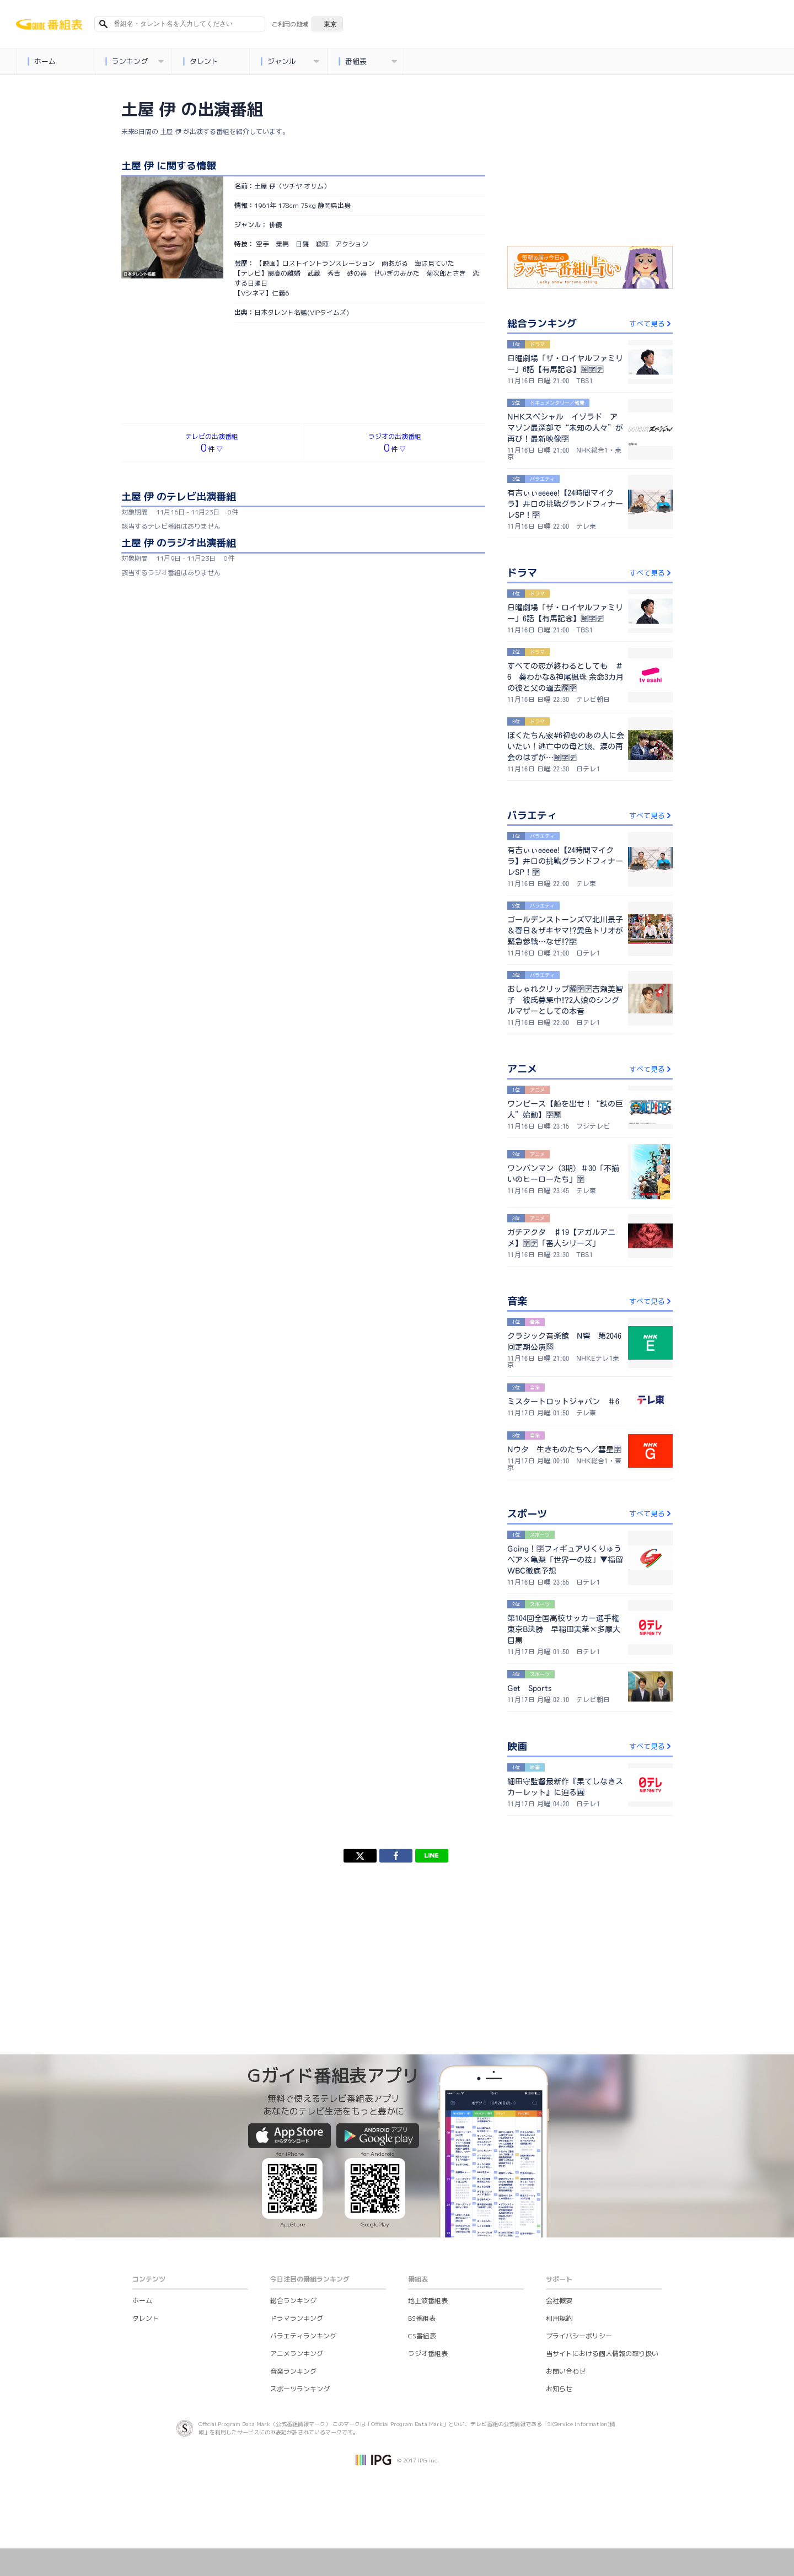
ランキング (134, 61)
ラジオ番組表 (428, 2353)
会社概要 (559, 2300)
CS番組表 (422, 2336)
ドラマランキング (296, 2318)
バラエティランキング (303, 2336)
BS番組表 (422, 2318)
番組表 (367, 61)
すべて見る (651, 324)
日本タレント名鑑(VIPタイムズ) (301, 312)
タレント (200, 61)
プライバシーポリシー (579, 2336)
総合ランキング (293, 2300)
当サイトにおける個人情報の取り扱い (602, 2353)
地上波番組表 (428, 2300)
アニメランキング (296, 2353)
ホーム (41, 61)
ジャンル (289, 61)
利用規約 (559, 2318)
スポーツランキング (300, 2388)
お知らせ (559, 2388)
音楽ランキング (293, 2371)
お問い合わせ (566, 2371)
